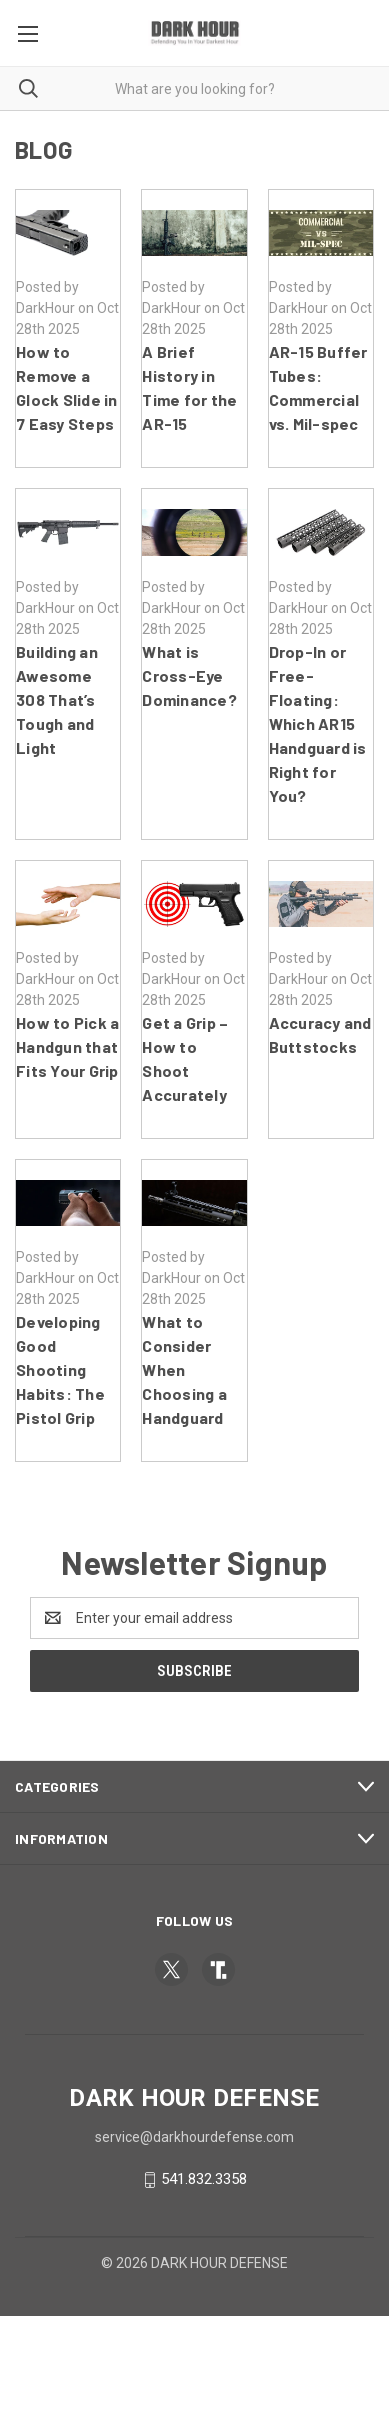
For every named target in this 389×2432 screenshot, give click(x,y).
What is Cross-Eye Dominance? (189, 675)
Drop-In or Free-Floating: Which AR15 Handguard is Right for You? (318, 723)
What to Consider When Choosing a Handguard (184, 1369)
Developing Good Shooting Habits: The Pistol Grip (60, 1369)
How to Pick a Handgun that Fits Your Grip (67, 1046)
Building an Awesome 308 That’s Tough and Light (57, 699)
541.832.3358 (204, 2179)
